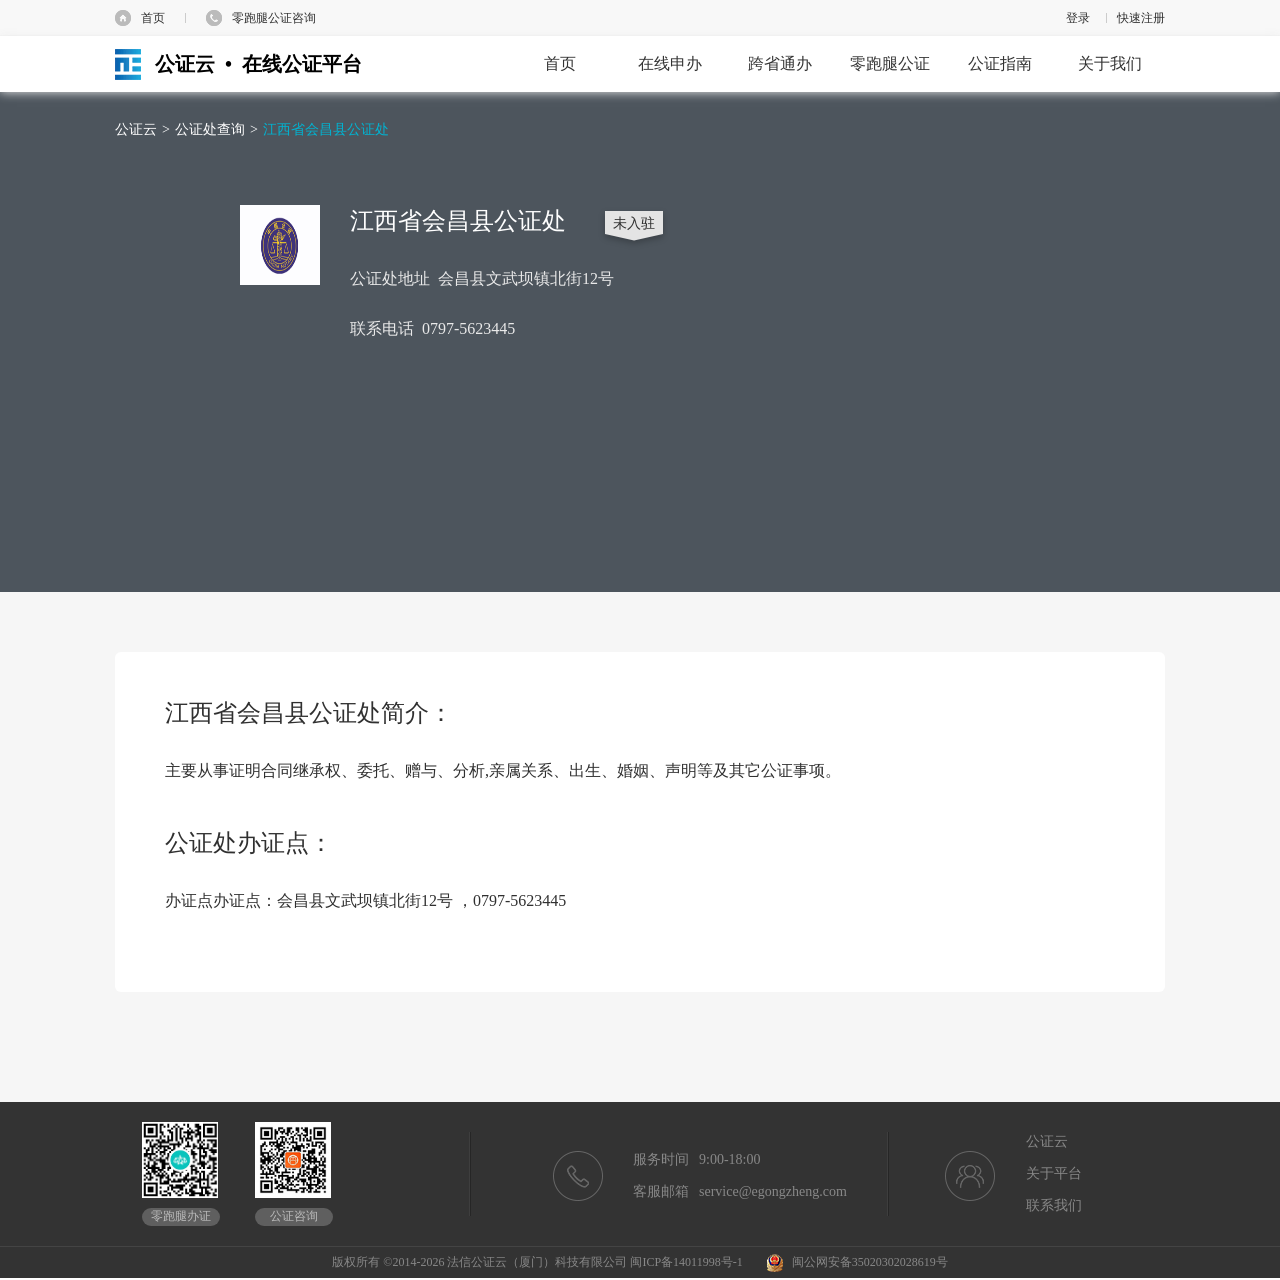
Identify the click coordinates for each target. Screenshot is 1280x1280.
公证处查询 (210, 129)
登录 (1078, 18)
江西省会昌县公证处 (326, 129)
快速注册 (1141, 18)
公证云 (136, 129)
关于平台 (1054, 1173)
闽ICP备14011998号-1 (686, 1262)
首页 (153, 18)
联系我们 (1054, 1205)
